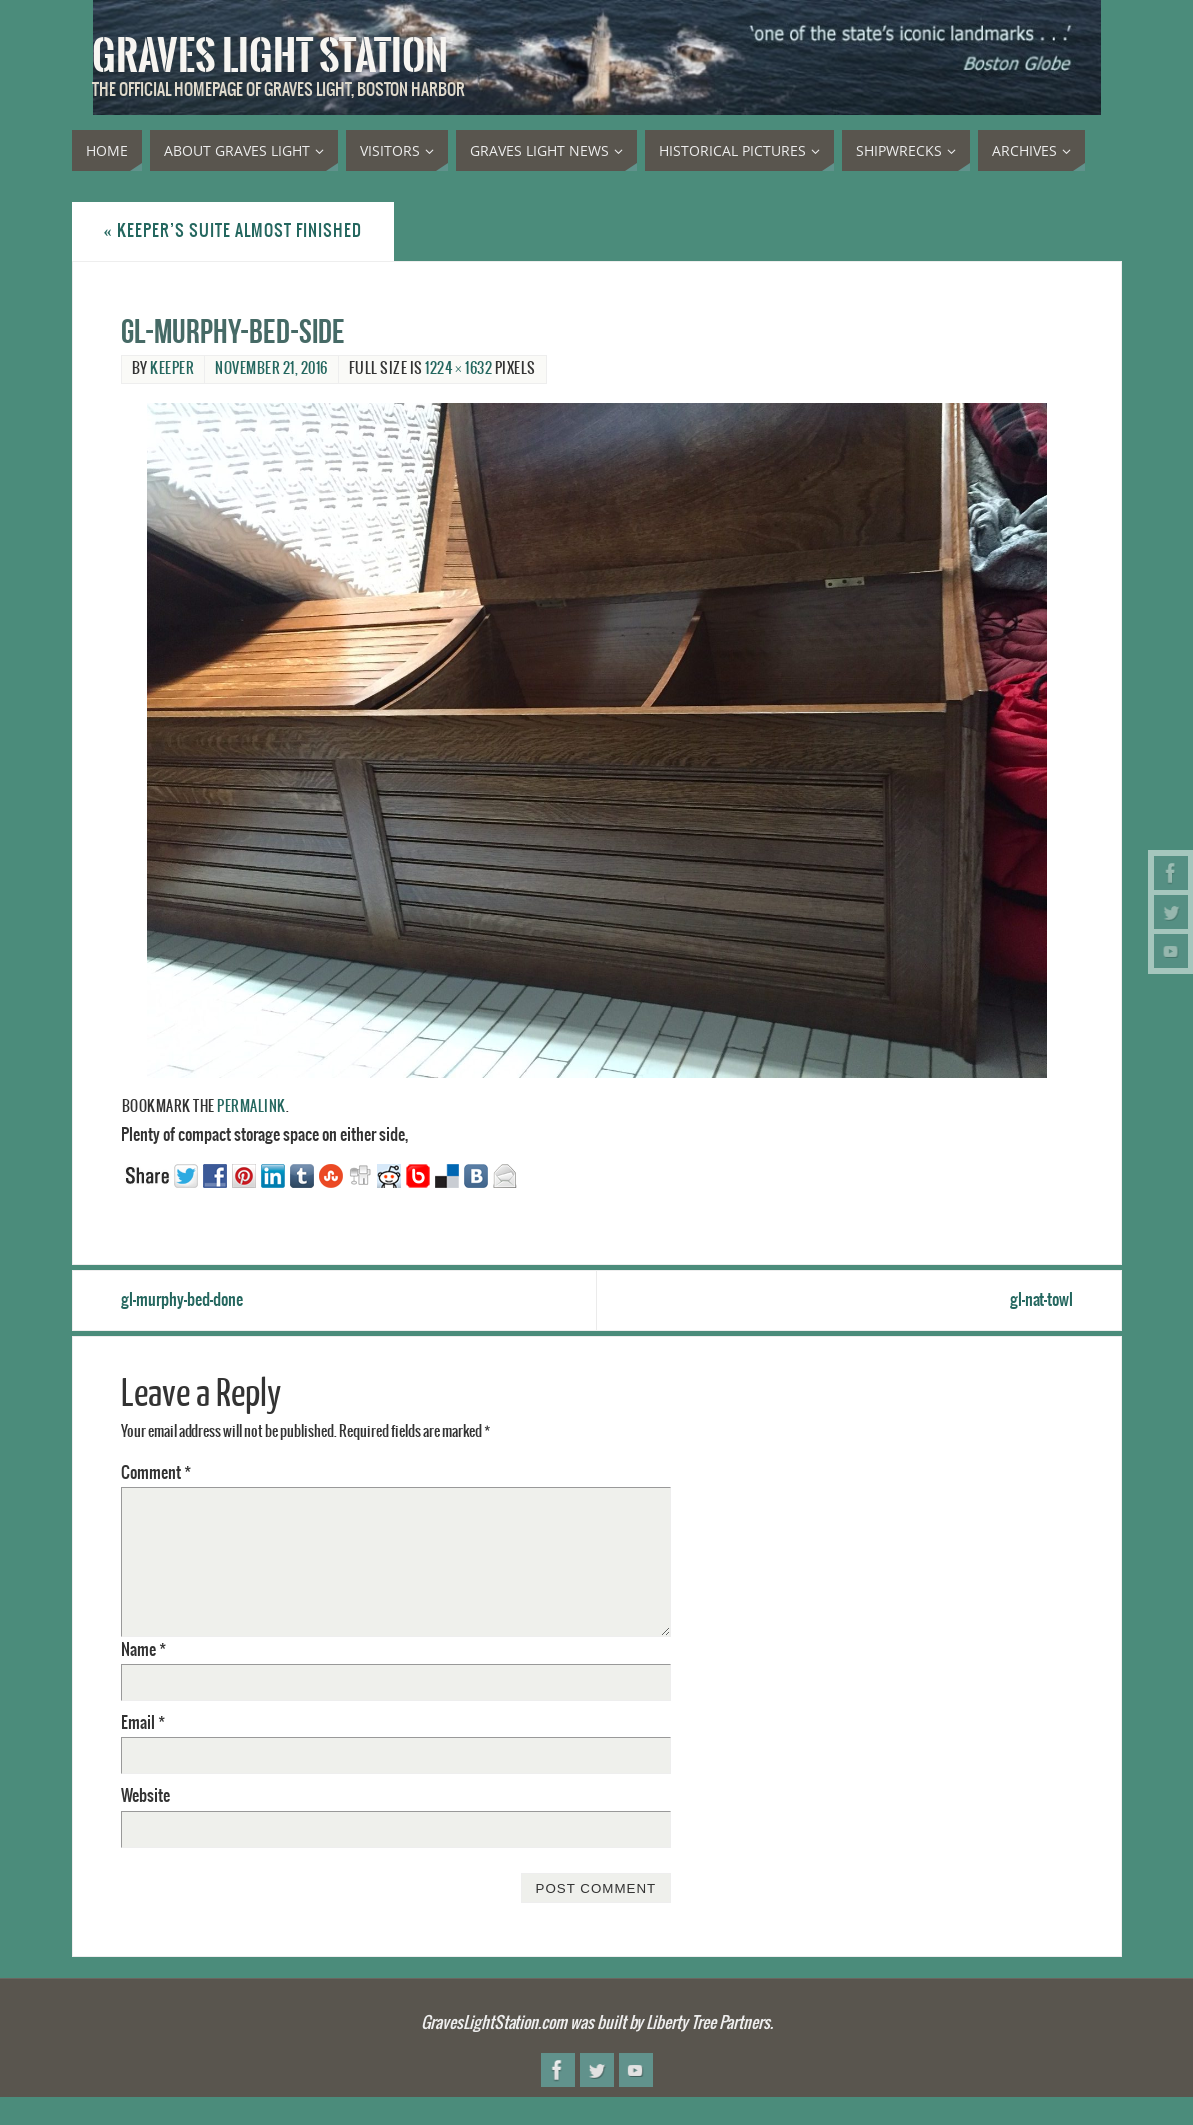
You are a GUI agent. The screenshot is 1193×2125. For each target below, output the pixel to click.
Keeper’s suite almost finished (233, 231)
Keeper (172, 369)
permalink (251, 1107)
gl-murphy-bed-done (182, 1300)
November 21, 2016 (271, 369)
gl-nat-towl (1041, 1300)
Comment (156, 1473)
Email (143, 1723)
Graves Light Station (270, 56)
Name (143, 1650)
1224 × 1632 (458, 369)
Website (145, 1796)
